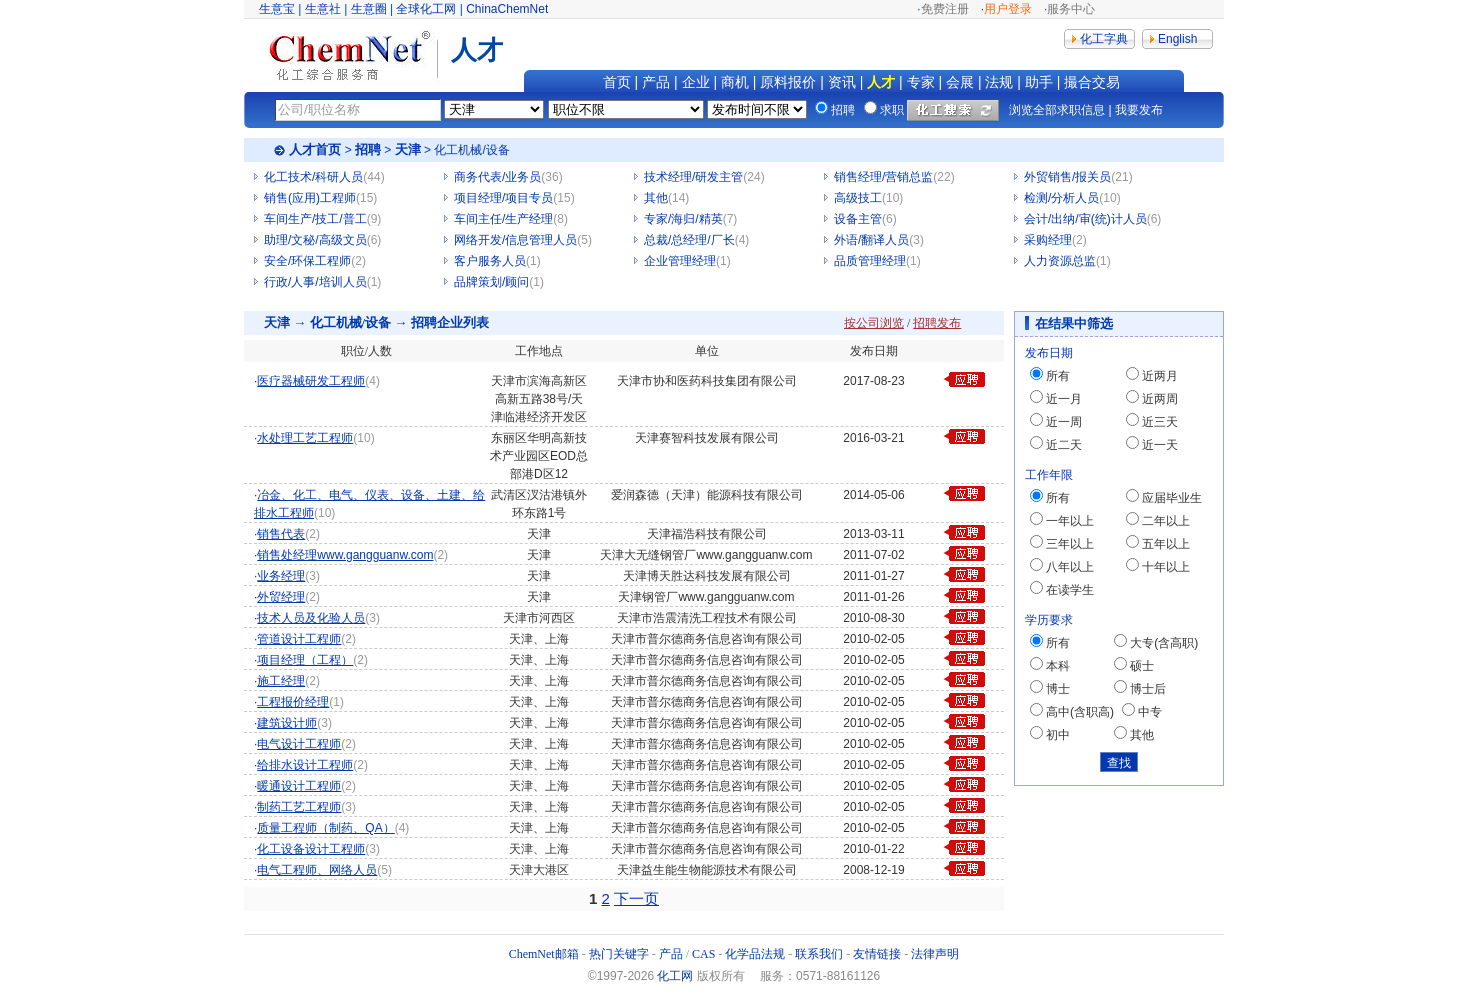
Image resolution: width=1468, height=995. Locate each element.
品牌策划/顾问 (491, 282)
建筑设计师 (287, 723)
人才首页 (315, 149)
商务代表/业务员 (497, 177)
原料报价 (788, 82)
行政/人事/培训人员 (315, 282)
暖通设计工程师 (299, 786)
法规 (999, 82)
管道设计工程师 (299, 639)
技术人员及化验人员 (311, 618)
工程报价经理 (293, 702)
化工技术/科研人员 (313, 177)
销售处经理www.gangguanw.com (345, 555)
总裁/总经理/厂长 (689, 240)
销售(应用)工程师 (310, 198)
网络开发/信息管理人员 (515, 240)
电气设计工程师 (299, 744)
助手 (1039, 82)
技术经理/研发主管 (693, 177)
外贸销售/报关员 (1067, 177)
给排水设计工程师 (305, 765)
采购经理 (1048, 240)
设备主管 (858, 219)
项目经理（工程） (305, 660)
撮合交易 (1092, 82)
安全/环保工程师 (307, 261)
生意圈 (369, 9)
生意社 (323, 9)
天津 (408, 149)
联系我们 (819, 954)
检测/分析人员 (1061, 198)
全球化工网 (426, 9)
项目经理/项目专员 (503, 198)
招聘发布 (937, 323)
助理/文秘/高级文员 (315, 240)
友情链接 (877, 954)
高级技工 (858, 198)
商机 (735, 82)
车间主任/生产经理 (503, 219)
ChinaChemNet (507, 9)
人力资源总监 (1060, 261)
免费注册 (945, 9)
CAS (703, 954)
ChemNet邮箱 (544, 954)
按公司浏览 (874, 323)
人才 (881, 82)
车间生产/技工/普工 (315, 219)
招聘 (368, 149)
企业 (696, 82)
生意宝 (277, 9)
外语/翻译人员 (871, 240)
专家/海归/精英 (683, 219)
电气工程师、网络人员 (317, 870)
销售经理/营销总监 (883, 177)
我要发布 (1139, 110)
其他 (656, 198)
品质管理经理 (870, 261)
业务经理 (281, 576)
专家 (921, 82)
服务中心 (1071, 9)
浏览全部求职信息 (1057, 110)
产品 (656, 82)
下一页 (636, 898)
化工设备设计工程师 (311, 849)
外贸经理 (281, 597)
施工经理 (281, 681)
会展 (960, 82)
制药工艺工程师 (299, 807)
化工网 (675, 976)
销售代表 (281, 534)
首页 (617, 82)
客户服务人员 (490, 261)
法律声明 (935, 954)
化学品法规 (755, 954)
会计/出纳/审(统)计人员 (1085, 219)
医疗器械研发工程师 (311, 381)
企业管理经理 (680, 261)
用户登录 (1008, 9)
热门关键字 (619, 954)
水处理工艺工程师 (305, 438)
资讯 (842, 82)
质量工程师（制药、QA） (325, 828)
